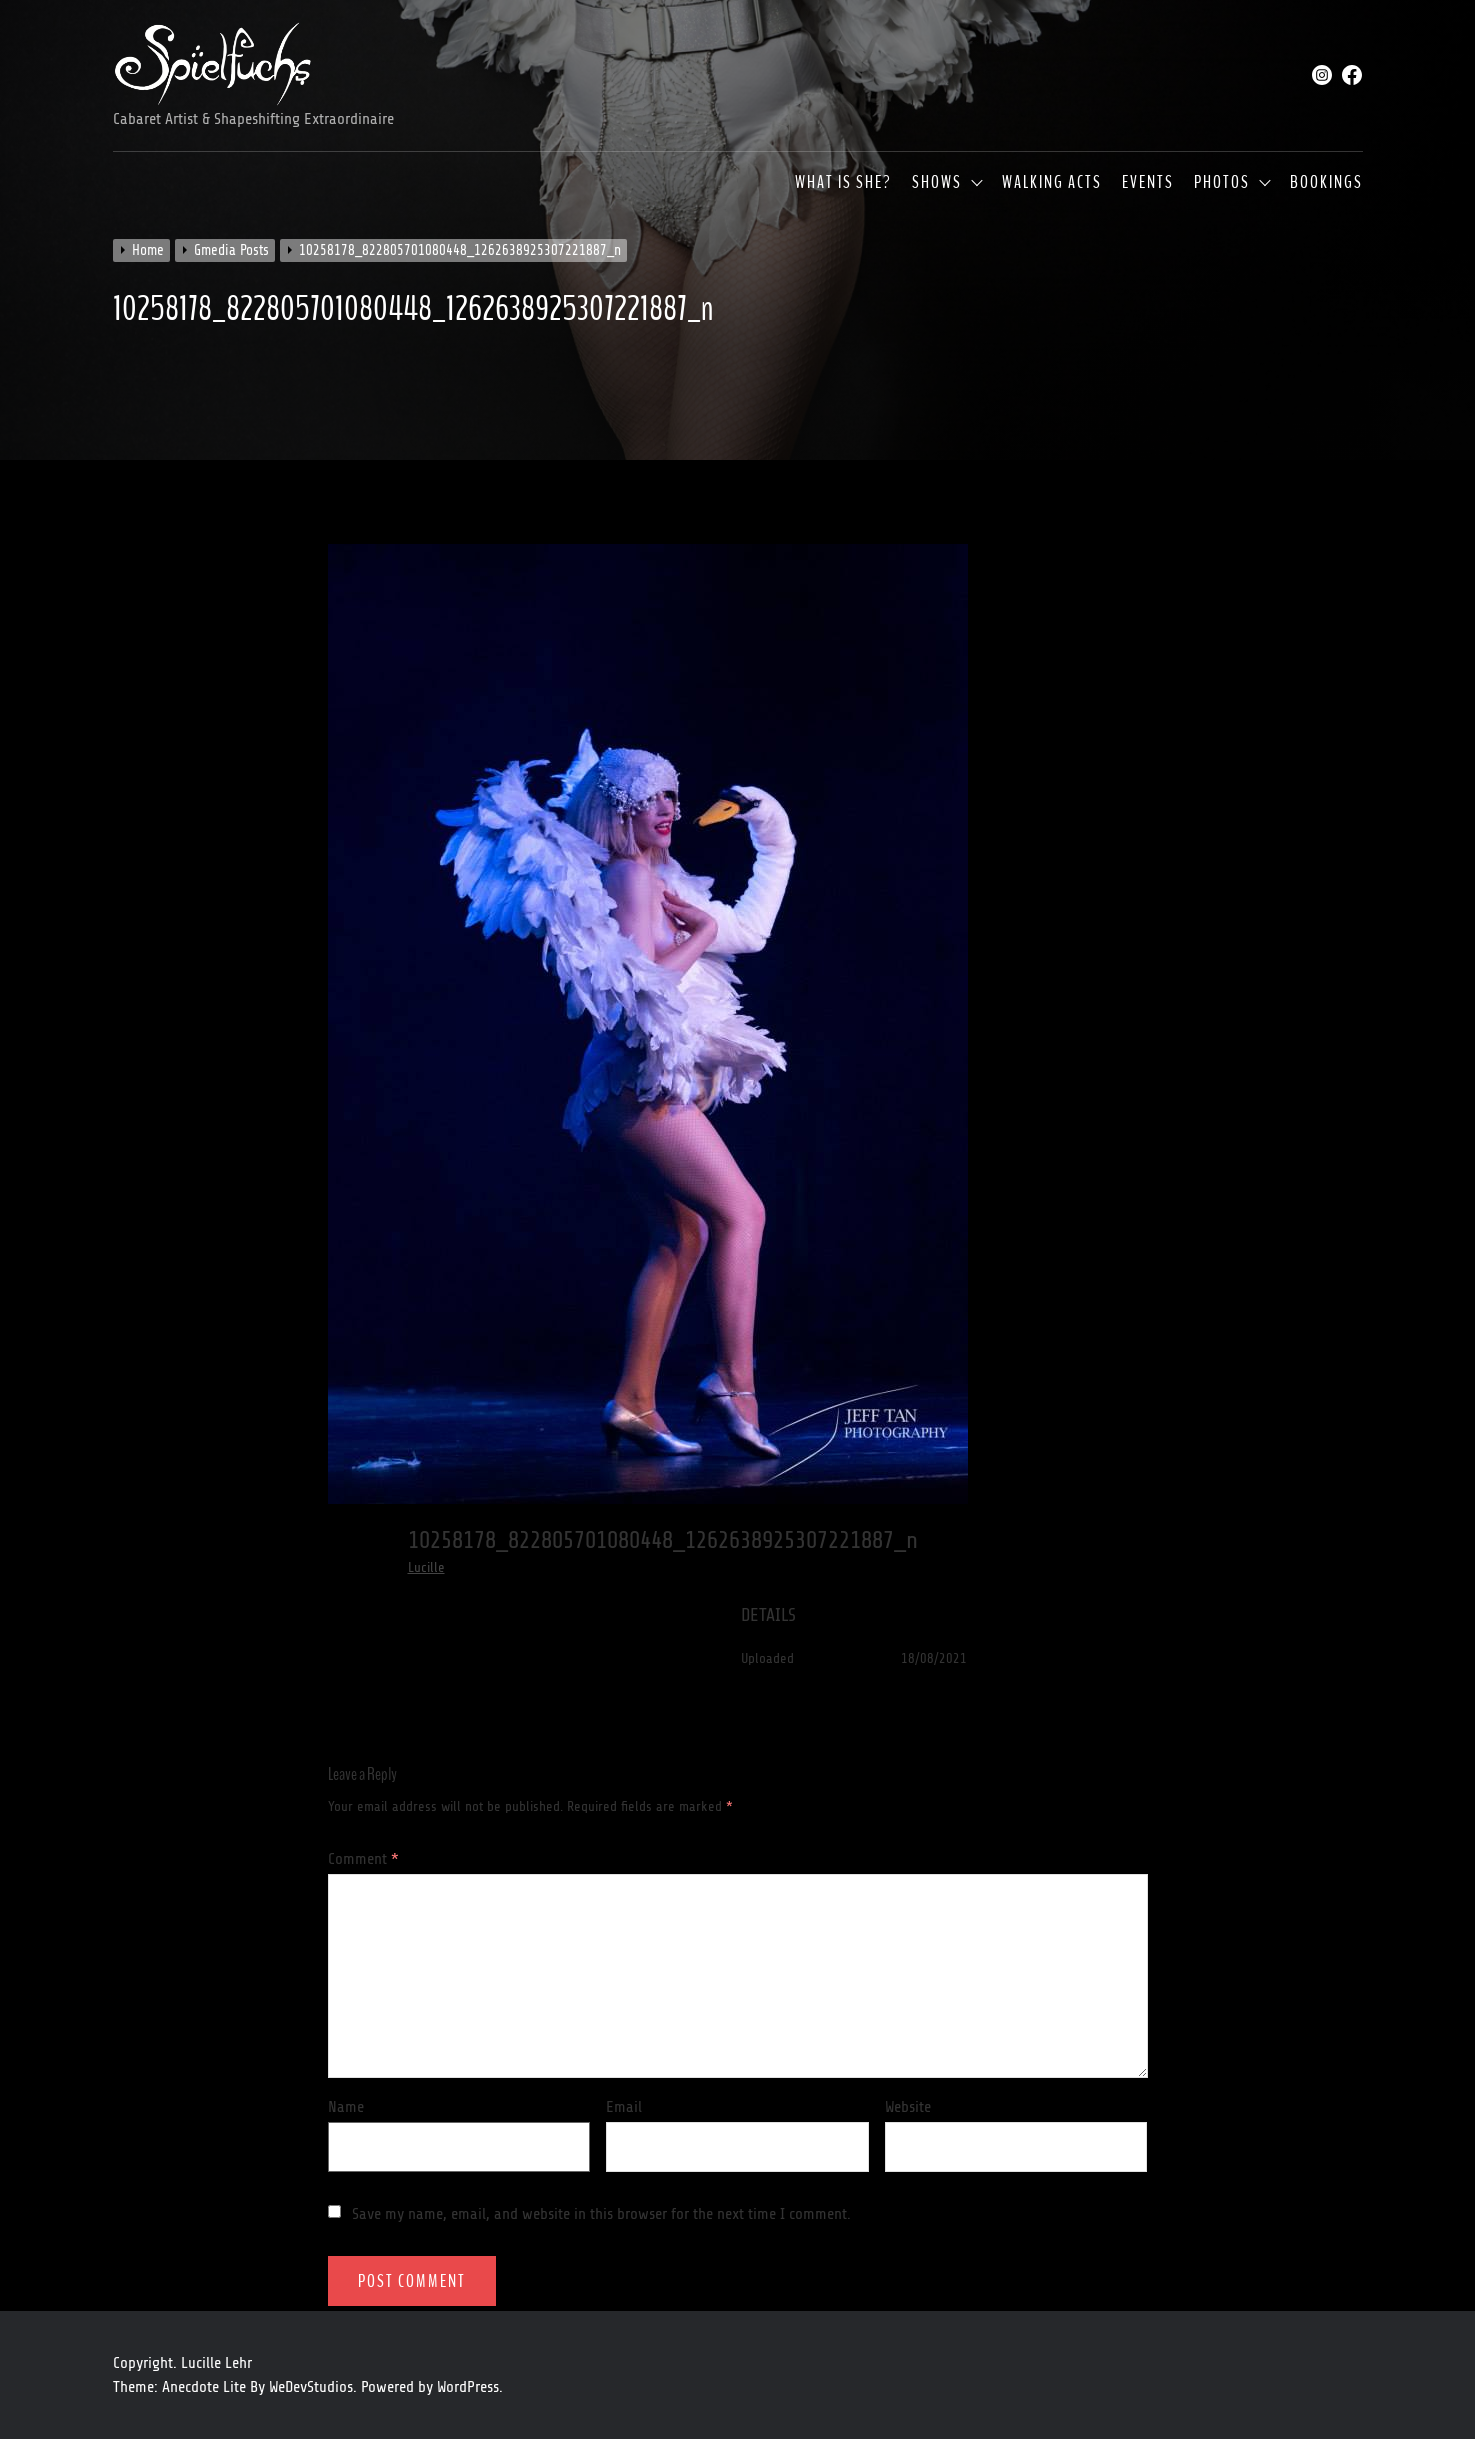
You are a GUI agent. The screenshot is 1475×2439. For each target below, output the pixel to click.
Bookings (1326, 183)
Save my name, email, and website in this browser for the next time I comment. (601, 2214)
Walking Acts (1052, 183)
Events (1148, 183)
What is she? (843, 183)
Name (346, 2107)
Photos (1222, 183)
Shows (937, 183)
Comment (363, 1859)
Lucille (426, 1567)
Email (624, 2107)
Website (908, 2107)
